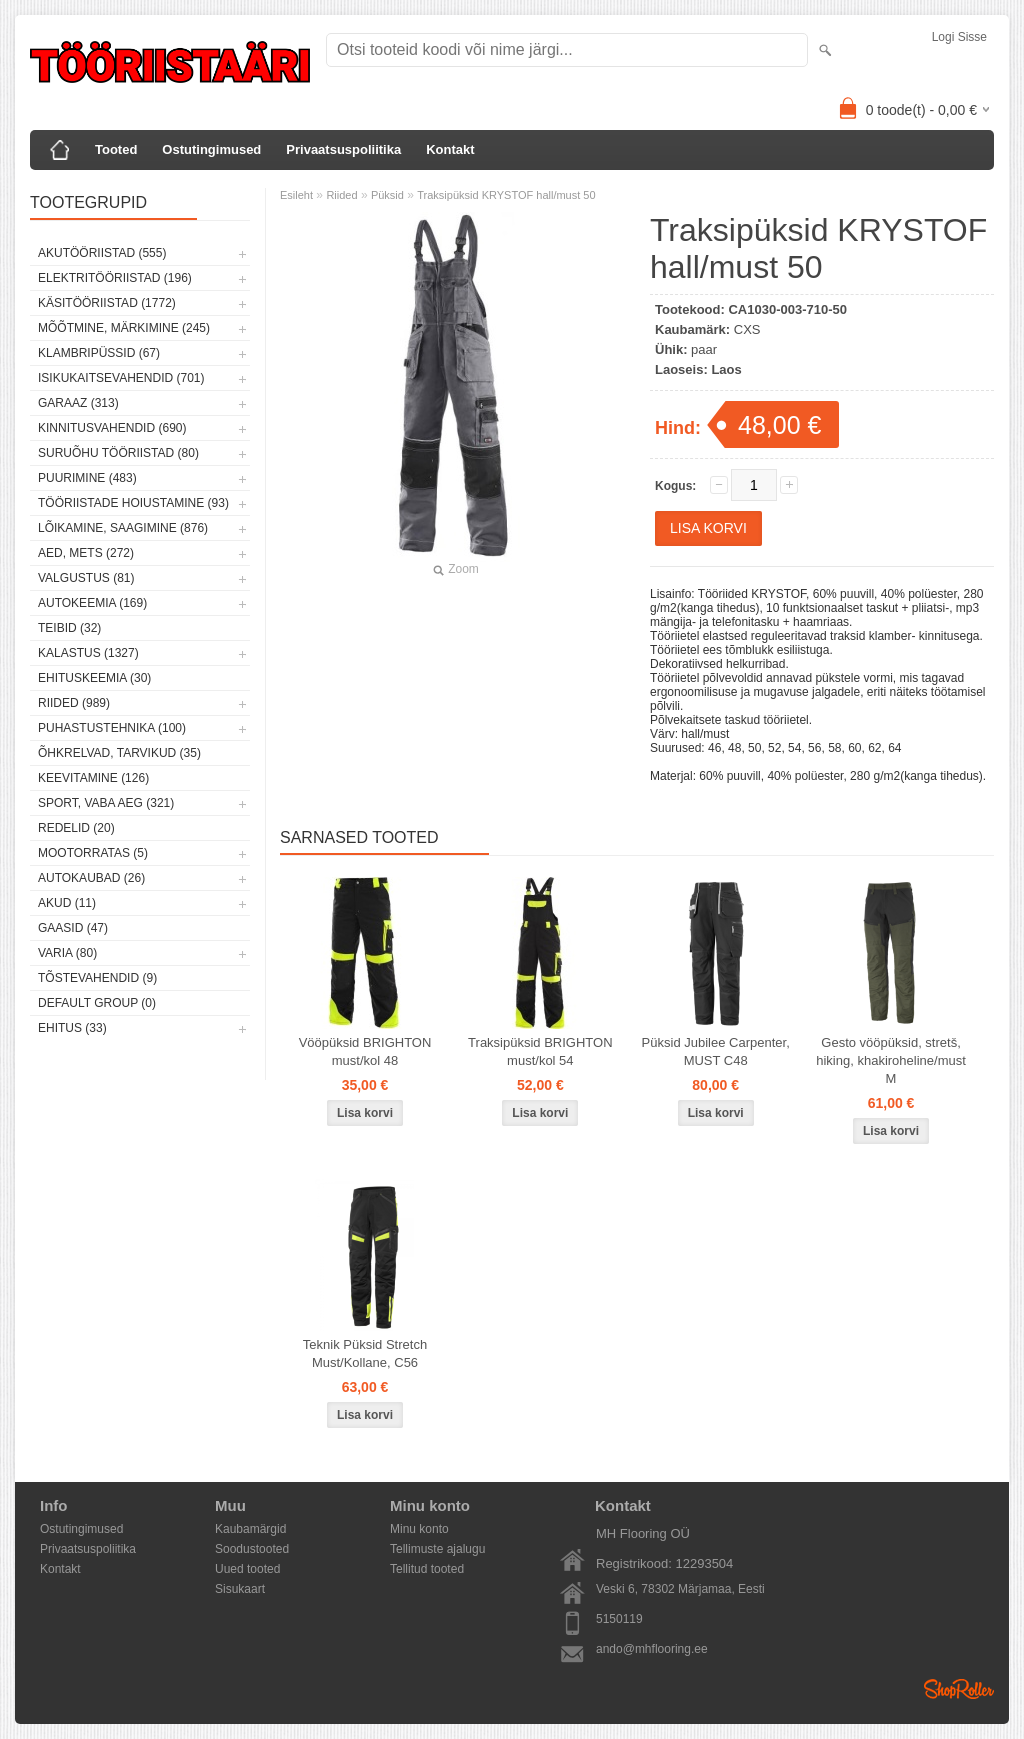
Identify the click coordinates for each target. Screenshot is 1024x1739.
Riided (341, 195)
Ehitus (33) (72, 1028)
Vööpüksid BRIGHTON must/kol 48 (365, 1051)
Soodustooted (252, 1549)
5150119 (619, 1619)
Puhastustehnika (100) (112, 728)
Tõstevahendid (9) (97, 978)
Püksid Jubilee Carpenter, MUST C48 (716, 1051)
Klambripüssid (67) (99, 353)
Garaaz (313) (78, 403)
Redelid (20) (76, 828)
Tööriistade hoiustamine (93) (133, 503)
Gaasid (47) (73, 928)
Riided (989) (74, 703)
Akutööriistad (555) (102, 253)
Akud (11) (67, 903)
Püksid (387, 195)
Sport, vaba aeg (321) (106, 803)
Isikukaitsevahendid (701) (121, 378)
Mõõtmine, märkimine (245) (124, 328)
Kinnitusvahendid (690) (112, 428)
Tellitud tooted (427, 1569)
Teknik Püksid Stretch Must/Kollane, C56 (365, 1353)
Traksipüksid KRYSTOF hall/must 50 (506, 195)
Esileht (296, 195)
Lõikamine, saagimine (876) (123, 528)
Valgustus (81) (86, 578)
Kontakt (450, 149)
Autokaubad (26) (91, 878)
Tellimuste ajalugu (437, 1549)
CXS (747, 329)
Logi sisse (959, 37)
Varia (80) (67, 953)
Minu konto (419, 1529)
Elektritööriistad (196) (115, 278)
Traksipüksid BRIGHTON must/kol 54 (540, 1051)
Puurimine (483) (87, 478)
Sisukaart (240, 1589)
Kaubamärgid (250, 1529)
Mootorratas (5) (93, 853)
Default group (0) (97, 1003)
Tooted (116, 149)
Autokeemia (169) (92, 603)
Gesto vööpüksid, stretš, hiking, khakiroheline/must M (891, 1060)
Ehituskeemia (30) (94, 678)
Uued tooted (247, 1569)
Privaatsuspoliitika (343, 149)
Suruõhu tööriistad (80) (118, 453)
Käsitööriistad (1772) (107, 303)
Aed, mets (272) (86, 553)
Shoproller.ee (959, 1689)
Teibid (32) (69, 628)
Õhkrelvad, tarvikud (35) (119, 753)
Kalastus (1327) (88, 653)
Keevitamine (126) (93, 778)
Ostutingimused (211, 149)
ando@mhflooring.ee (652, 1649)
